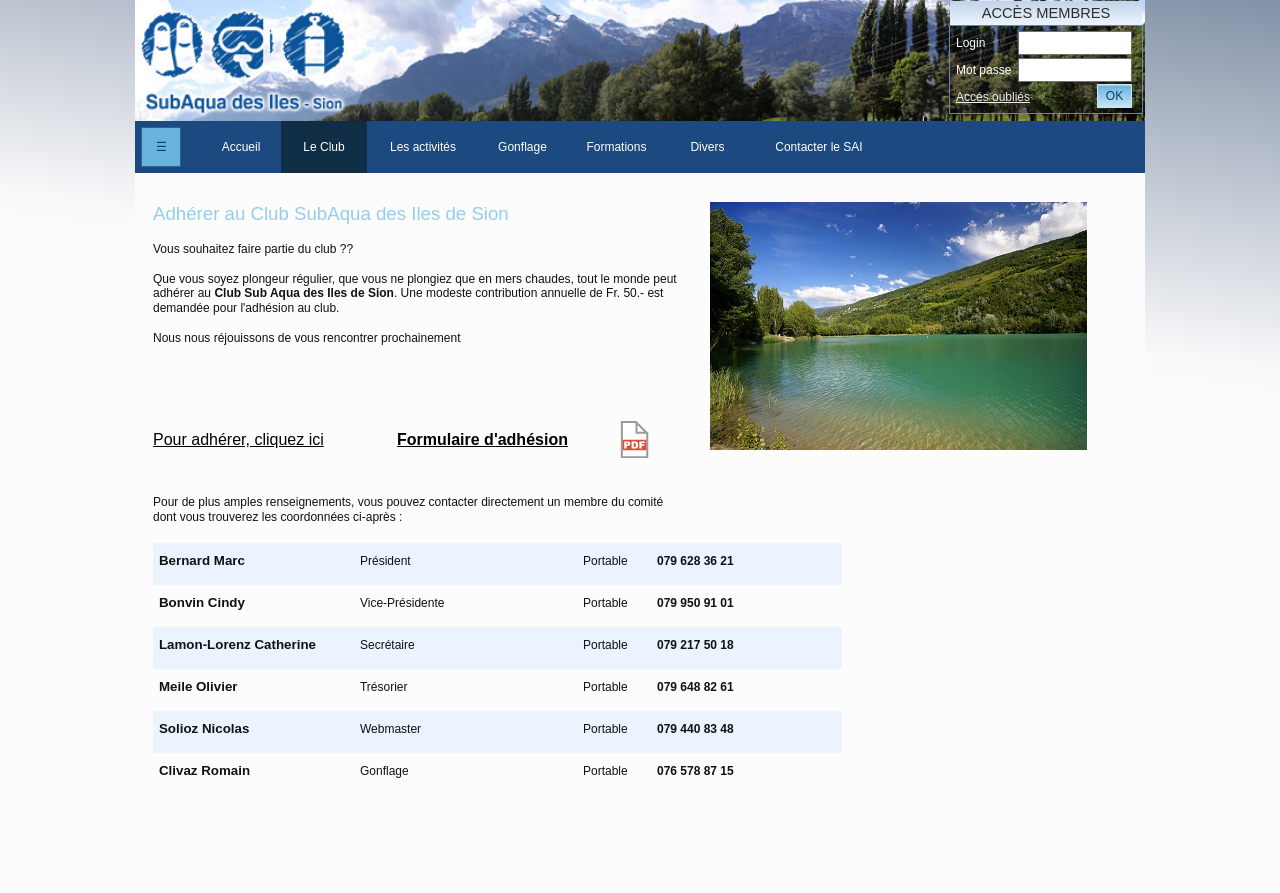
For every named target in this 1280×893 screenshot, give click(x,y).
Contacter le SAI (818, 147)
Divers (707, 147)
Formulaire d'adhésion (482, 439)
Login (970, 43)
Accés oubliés (993, 97)
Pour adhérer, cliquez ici (238, 439)
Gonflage (522, 147)
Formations (616, 147)
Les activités (423, 147)
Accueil (241, 147)
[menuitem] (241, 147)
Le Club (323, 147)
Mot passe (983, 70)
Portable (605, 561)
